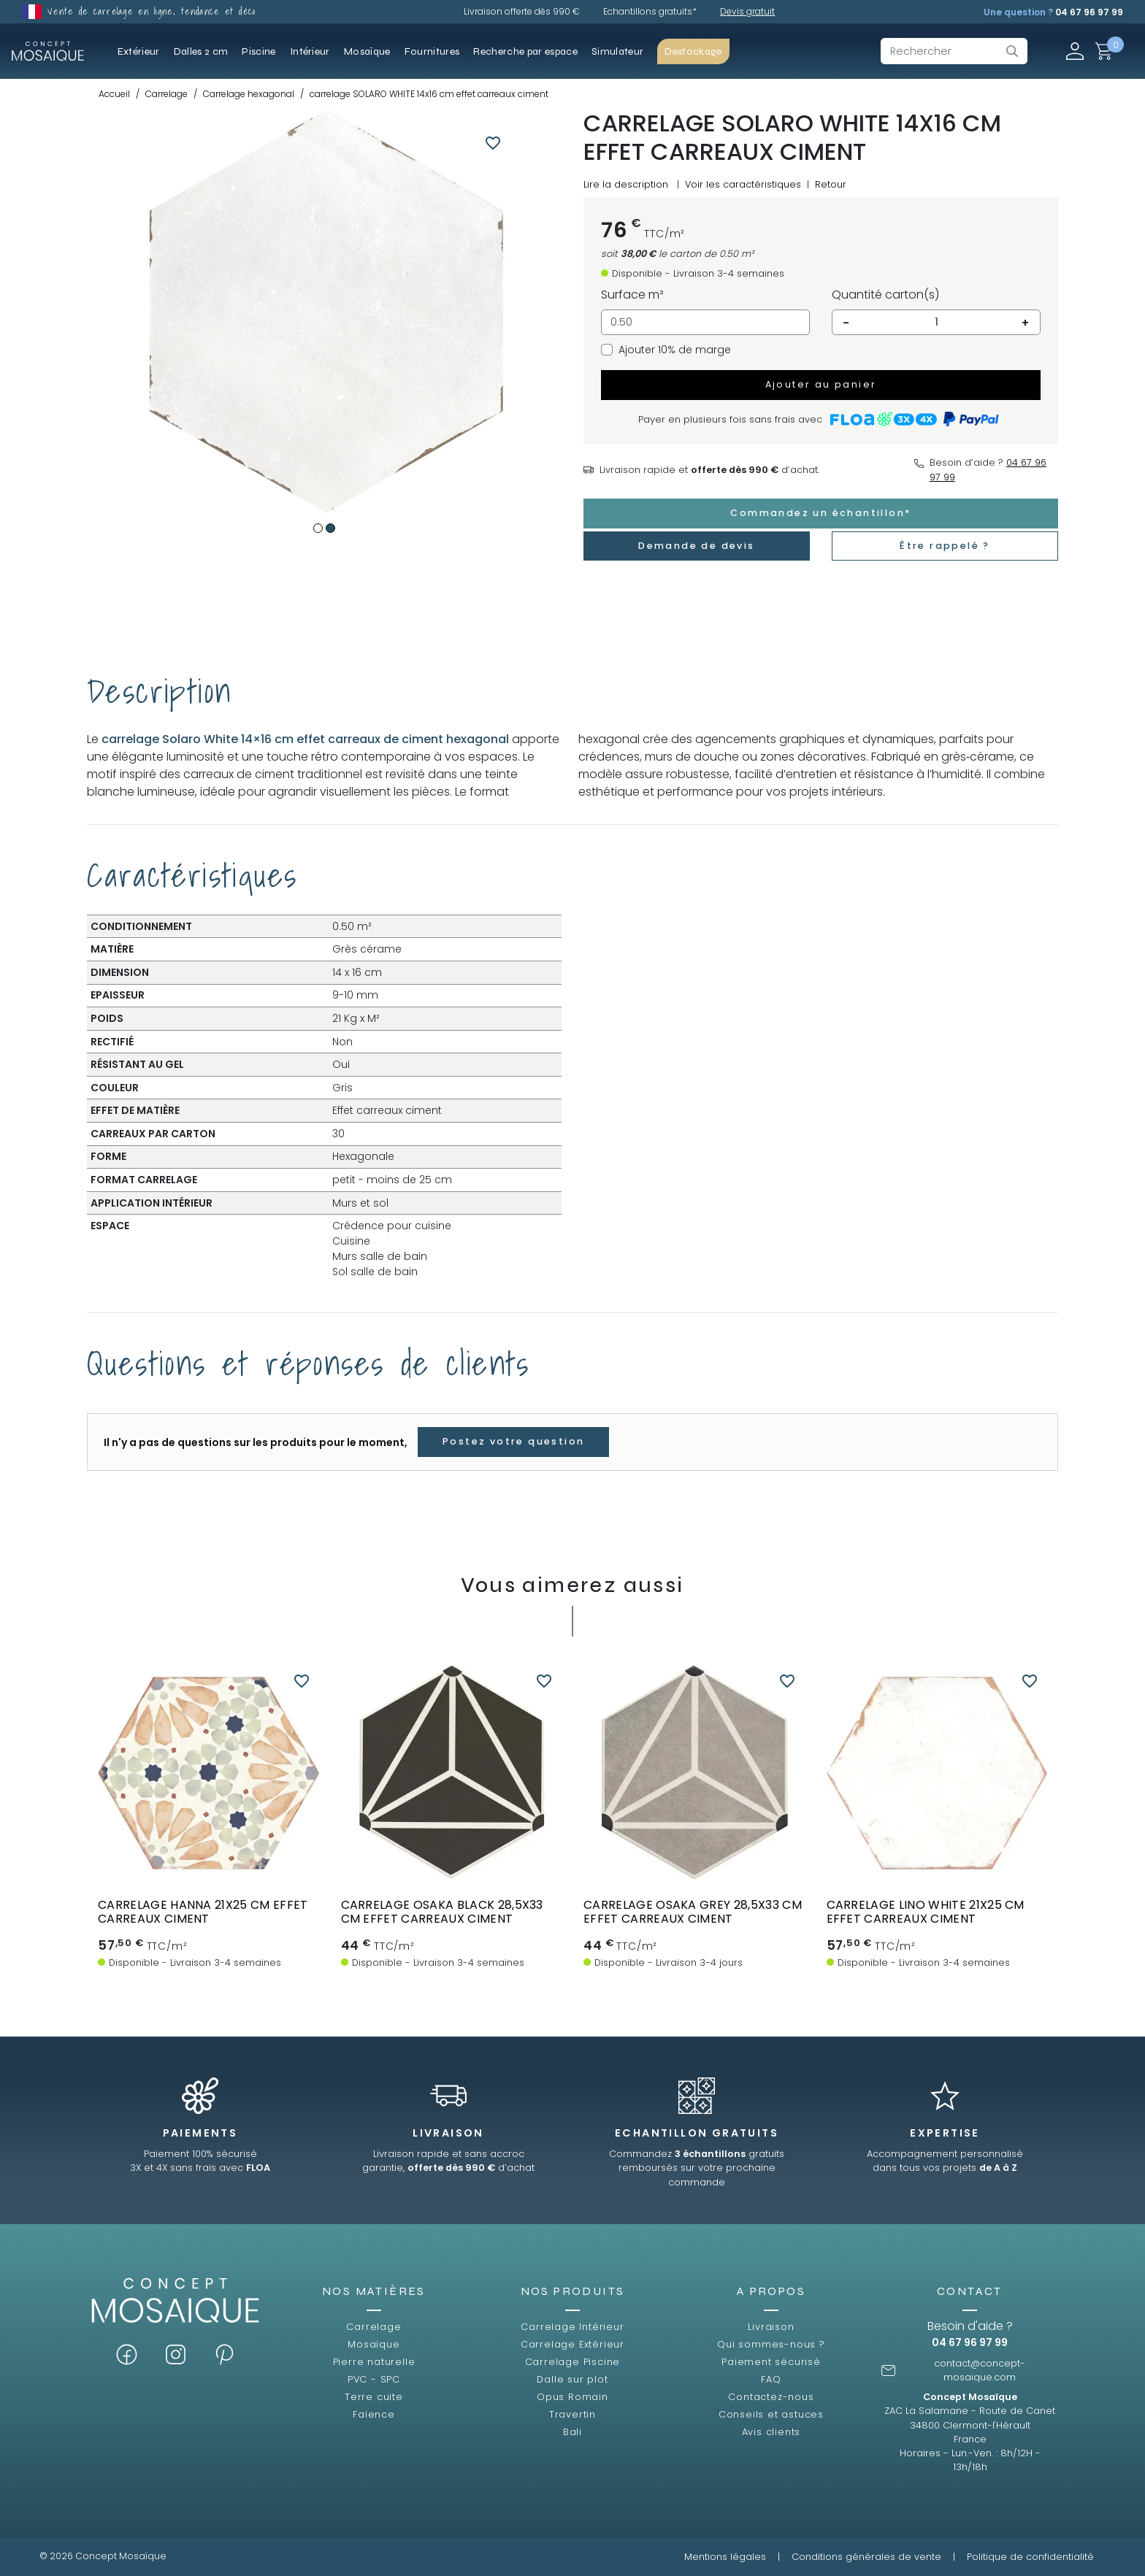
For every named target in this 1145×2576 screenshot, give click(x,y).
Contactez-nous (770, 2397)
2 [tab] (330, 528)
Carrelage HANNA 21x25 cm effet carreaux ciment (203, 1911)
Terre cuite (374, 2397)
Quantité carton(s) (885, 294)
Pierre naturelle (374, 2362)
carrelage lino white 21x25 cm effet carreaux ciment (926, 1911)
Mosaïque (373, 2344)
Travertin (572, 2414)
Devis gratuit (747, 11)
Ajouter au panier (821, 384)
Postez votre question (513, 1441)
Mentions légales (725, 2556)
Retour (830, 184)
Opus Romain (572, 2397)
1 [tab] (318, 528)
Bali (572, 2432)
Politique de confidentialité (1030, 2556)
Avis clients (771, 2432)
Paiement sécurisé (771, 2362)
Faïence (374, 2414)
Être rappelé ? (945, 545)
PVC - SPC (374, 2379)
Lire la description (625, 184)
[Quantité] (936, 322)
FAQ (771, 2379)
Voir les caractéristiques (743, 184)
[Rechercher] (954, 51)
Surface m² (632, 294)
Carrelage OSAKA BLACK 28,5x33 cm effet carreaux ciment (442, 1911)
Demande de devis (696, 545)
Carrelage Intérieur (572, 2327)
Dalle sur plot (572, 2379)
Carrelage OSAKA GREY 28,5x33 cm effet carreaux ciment (692, 1911)
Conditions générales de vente (866, 2556)
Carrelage (373, 2327)
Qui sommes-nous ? (771, 2344)
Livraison (771, 2327)
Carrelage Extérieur (572, 2344)
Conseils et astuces (771, 2414)
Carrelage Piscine (573, 2362)
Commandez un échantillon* (820, 513)
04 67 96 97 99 (1089, 12)
